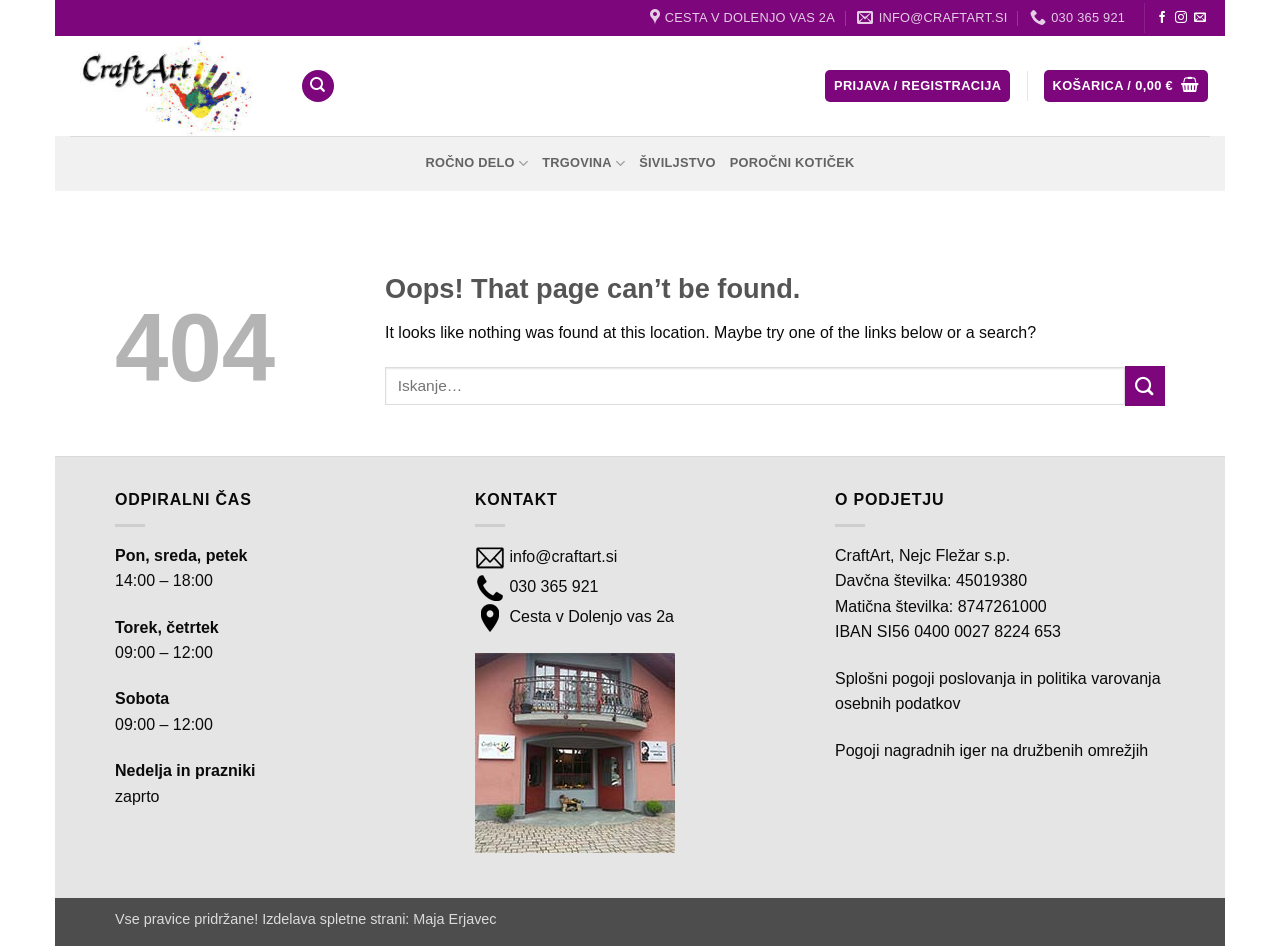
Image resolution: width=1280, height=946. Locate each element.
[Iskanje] (318, 86)
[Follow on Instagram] (1181, 18)
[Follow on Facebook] (1162, 18)
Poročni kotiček (792, 162)
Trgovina (583, 163)
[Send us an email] (1200, 18)
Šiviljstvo (677, 162)
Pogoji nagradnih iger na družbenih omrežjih (991, 750)
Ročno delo (476, 163)
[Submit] (1145, 385)
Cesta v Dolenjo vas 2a (589, 616)
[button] (917, 86)
